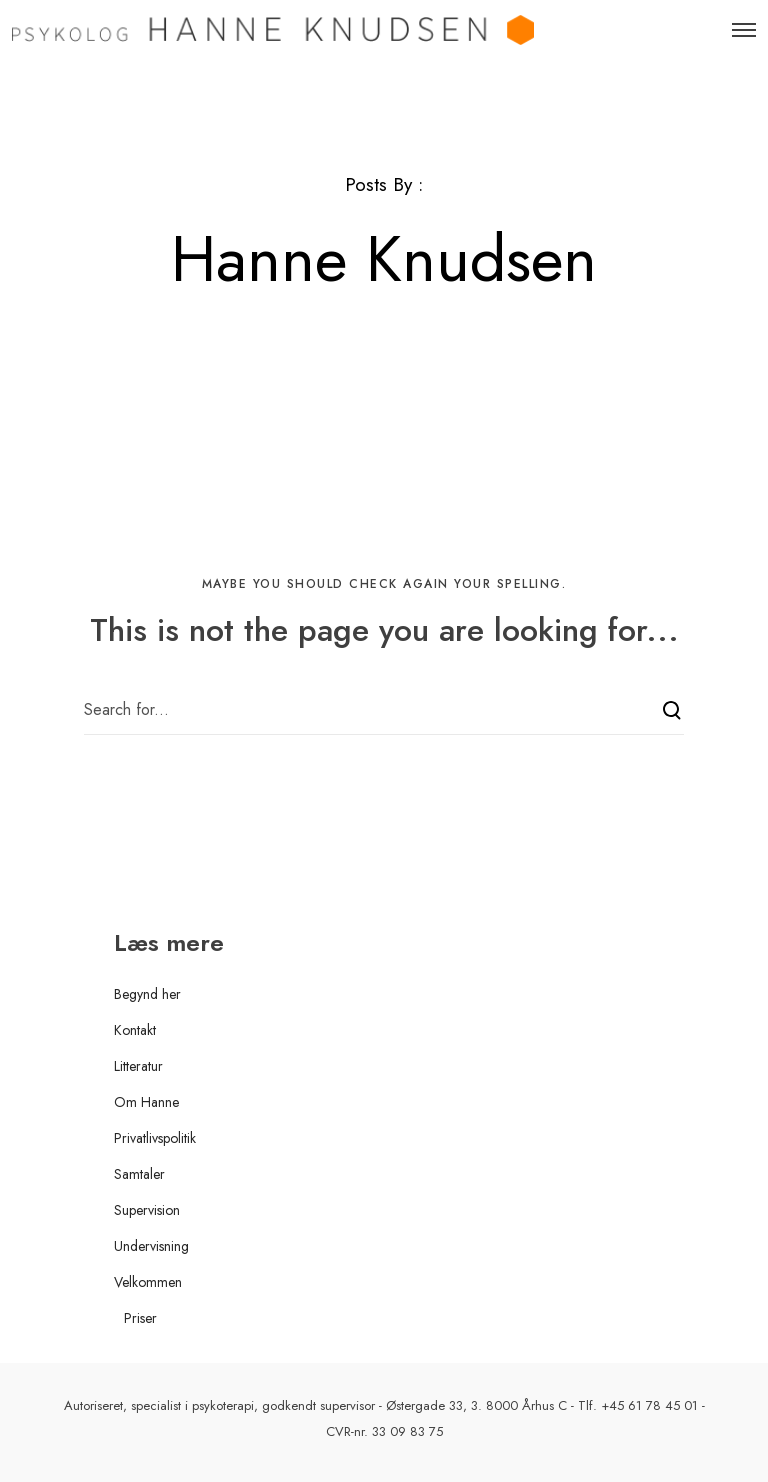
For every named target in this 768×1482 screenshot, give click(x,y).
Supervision (147, 1210)
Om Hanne (146, 1102)
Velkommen (148, 1282)
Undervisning (151, 1246)
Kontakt (135, 1030)
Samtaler (139, 1174)
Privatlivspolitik (155, 1138)
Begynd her (147, 994)
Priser (140, 1318)
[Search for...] (384, 710)
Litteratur (138, 1066)
